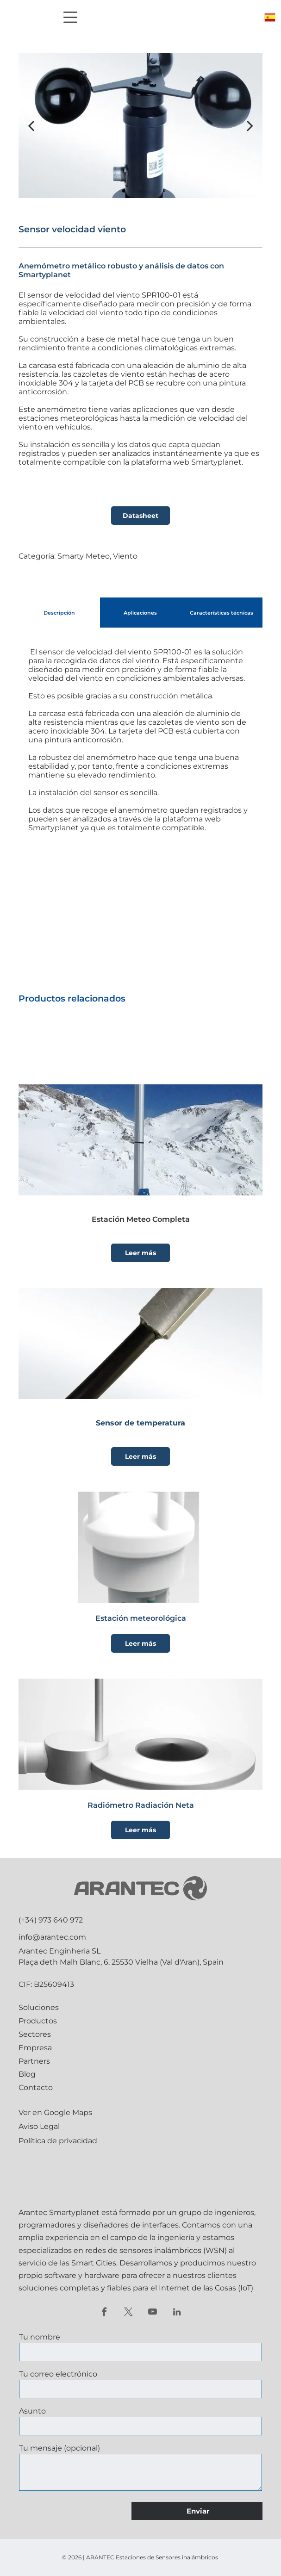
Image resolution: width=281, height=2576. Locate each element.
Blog (27, 2074)
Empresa (35, 2047)
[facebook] (104, 2313)
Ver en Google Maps (55, 2112)
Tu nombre (39, 2337)
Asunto (32, 2411)
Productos (38, 2020)
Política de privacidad (58, 2140)
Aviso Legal (39, 2126)
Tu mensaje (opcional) (59, 2448)
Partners (34, 2061)
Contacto (36, 2087)
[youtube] (152, 2313)
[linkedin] (176, 2313)
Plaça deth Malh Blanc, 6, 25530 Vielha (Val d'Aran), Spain (121, 1962)
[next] (249, 125)
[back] (31, 125)
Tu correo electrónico (58, 2374)
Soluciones (39, 2007)
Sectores (35, 2034)
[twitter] (128, 2313)
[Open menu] (70, 17)
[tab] (59, 612)
